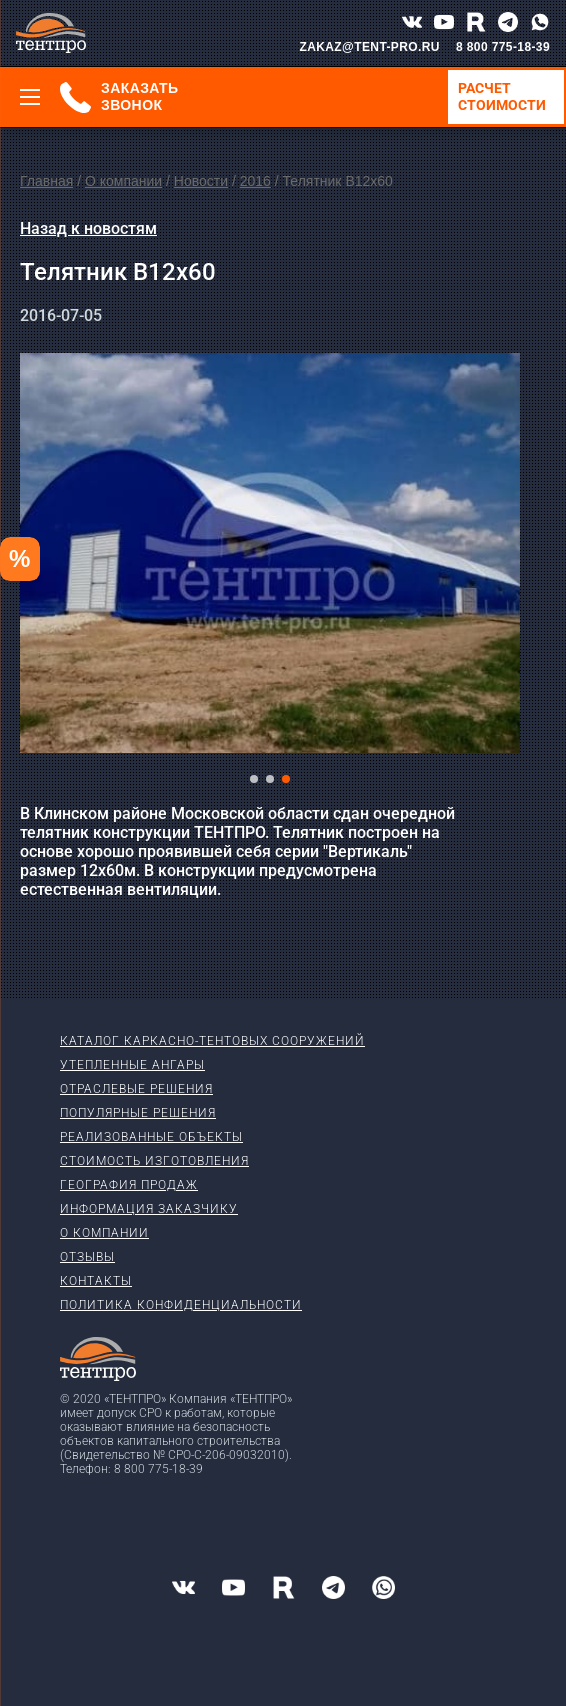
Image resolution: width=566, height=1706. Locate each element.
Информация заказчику (149, 1209)
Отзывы (87, 1257)
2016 (255, 181)
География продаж (129, 1185)
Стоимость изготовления (154, 1161)
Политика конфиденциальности (181, 1305)
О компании (123, 181)
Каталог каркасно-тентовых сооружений (212, 1041)
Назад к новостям (88, 228)
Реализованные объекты (151, 1137)
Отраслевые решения (136, 1089)
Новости (201, 181)
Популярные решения (138, 1113)
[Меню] (30, 97)
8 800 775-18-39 (503, 47)
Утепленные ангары (132, 1065)
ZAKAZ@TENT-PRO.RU (369, 47)
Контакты (96, 1281)
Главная (46, 181)
